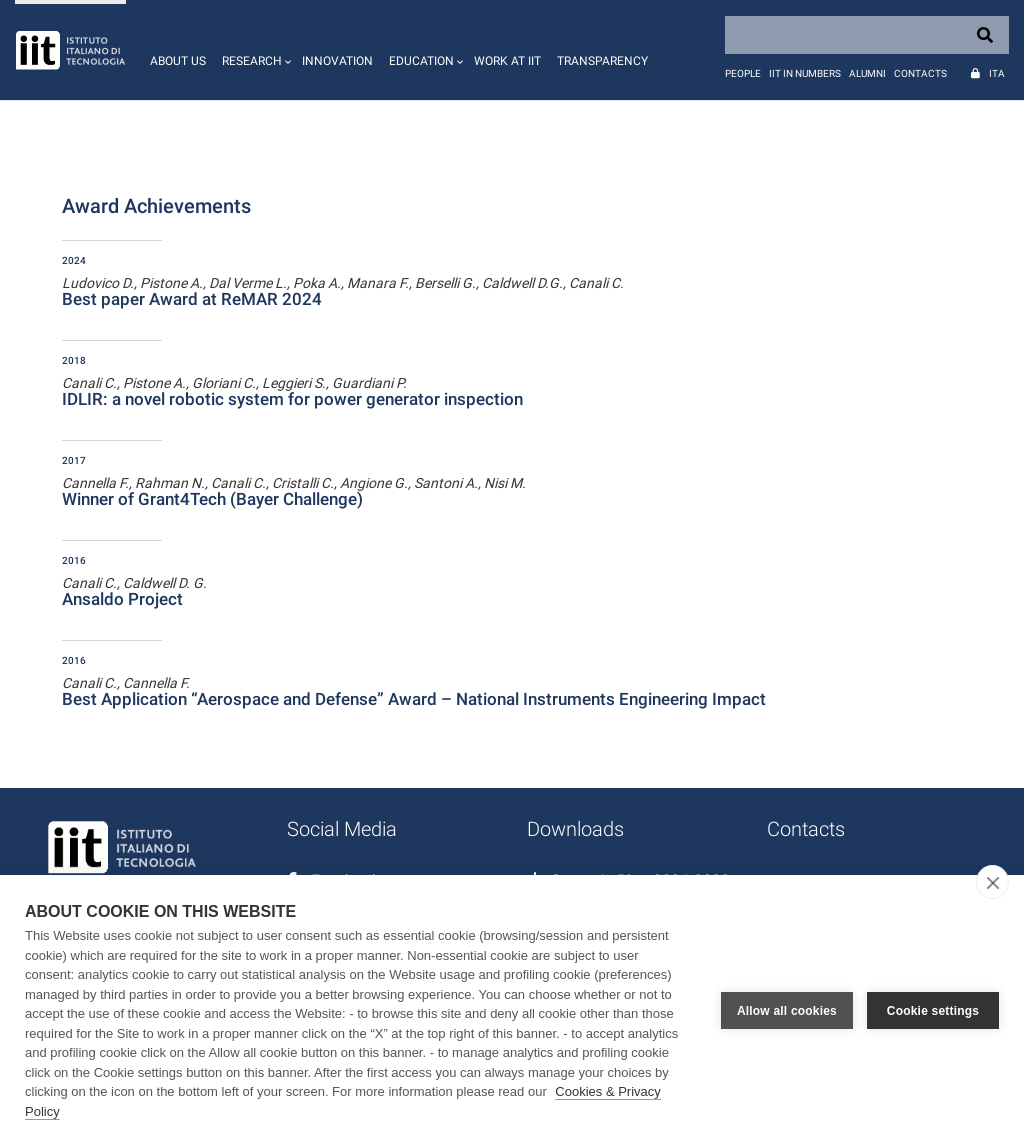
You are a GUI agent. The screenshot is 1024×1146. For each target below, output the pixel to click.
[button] (254, 50)
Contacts (920, 73)
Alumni (867, 73)
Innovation (337, 61)
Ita (997, 73)
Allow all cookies (787, 1011)
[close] (992, 882)
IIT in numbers (805, 73)
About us (178, 61)
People (743, 73)
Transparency (602, 61)
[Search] (867, 35)
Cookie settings (933, 1011)
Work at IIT (507, 61)
